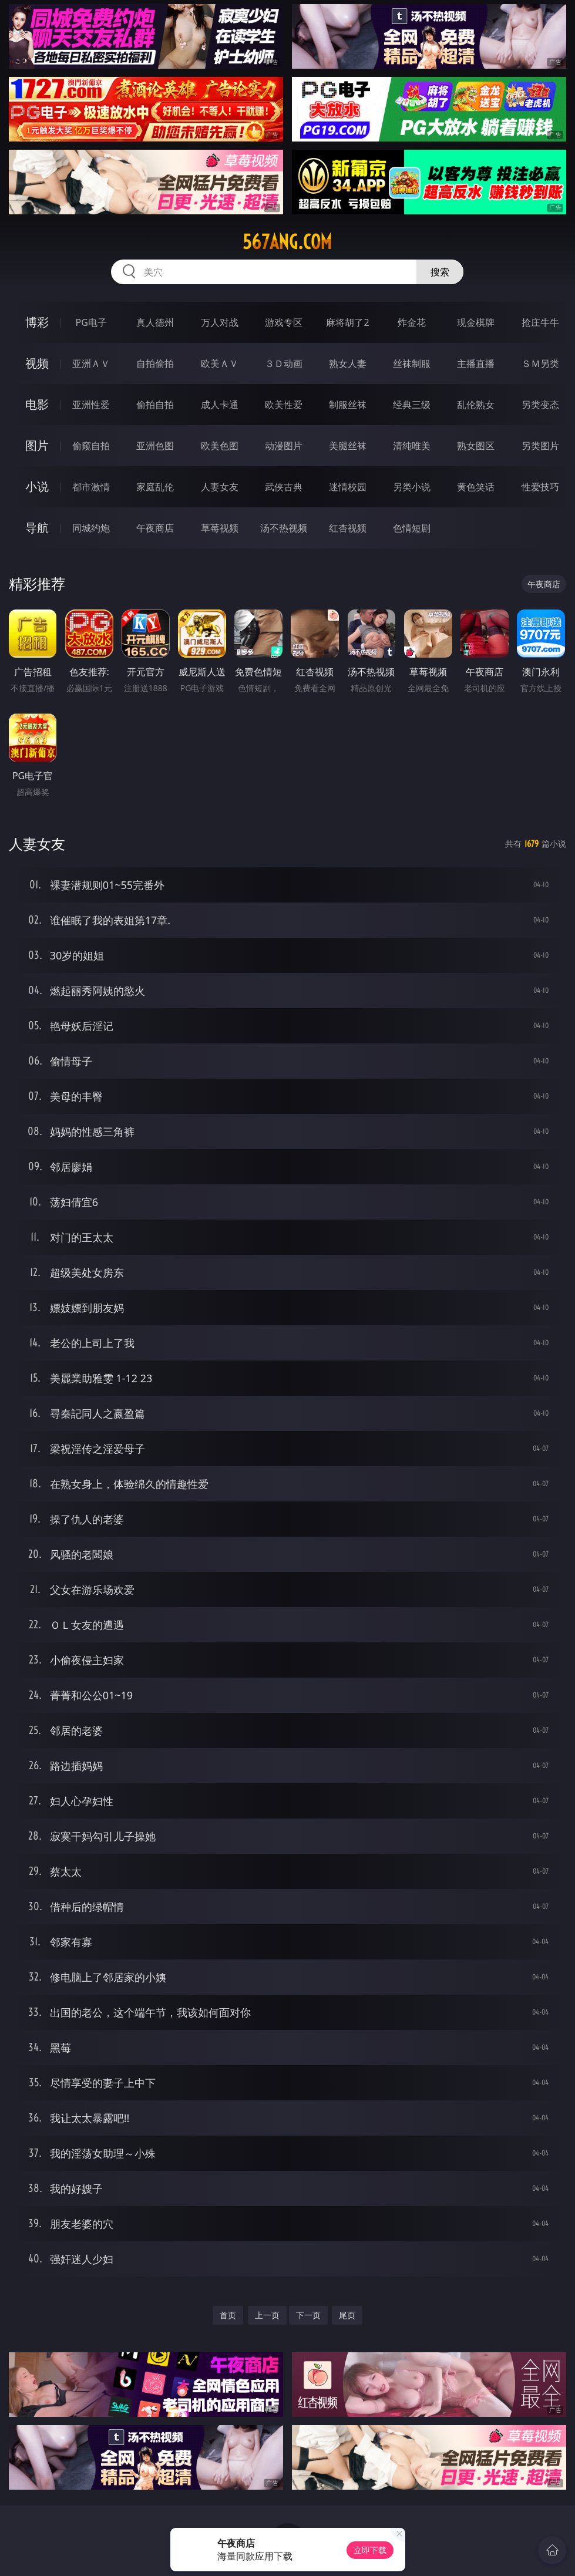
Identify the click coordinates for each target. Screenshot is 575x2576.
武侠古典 (283, 486)
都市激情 (91, 486)
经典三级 (412, 404)
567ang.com (287, 242)
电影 (37, 404)
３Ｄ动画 (283, 363)
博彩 (37, 322)
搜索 (440, 271)
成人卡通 (219, 404)
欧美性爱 (283, 404)
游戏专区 (283, 322)
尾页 (347, 2315)
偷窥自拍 (91, 445)
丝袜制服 (412, 363)
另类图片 (540, 445)
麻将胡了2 (347, 322)
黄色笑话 (476, 486)
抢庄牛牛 (540, 322)
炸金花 (412, 322)
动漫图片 (283, 445)
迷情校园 (347, 486)
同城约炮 (91, 527)
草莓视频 (219, 527)
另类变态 (540, 404)
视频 (37, 363)
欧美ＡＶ (219, 363)
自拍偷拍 (155, 363)
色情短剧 (412, 527)
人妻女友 (219, 486)
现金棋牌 (476, 322)
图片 (37, 445)
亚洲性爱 (91, 404)
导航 (37, 528)
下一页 (308, 2315)
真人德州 (155, 322)
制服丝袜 (347, 404)
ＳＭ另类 (540, 363)
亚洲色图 (155, 445)
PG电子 (91, 322)
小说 (37, 486)
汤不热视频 (283, 527)
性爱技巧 (540, 486)
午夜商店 (155, 527)
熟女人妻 (347, 363)
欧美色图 (219, 445)
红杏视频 (347, 527)
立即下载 (370, 2549)
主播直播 (476, 363)
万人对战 (219, 322)
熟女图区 (476, 445)
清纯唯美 (412, 445)
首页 (228, 2315)
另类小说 (412, 486)
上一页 (267, 2315)
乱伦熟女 (476, 404)
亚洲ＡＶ (91, 363)
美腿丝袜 (347, 445)
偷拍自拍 (155, 404)
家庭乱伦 (155, 486)
